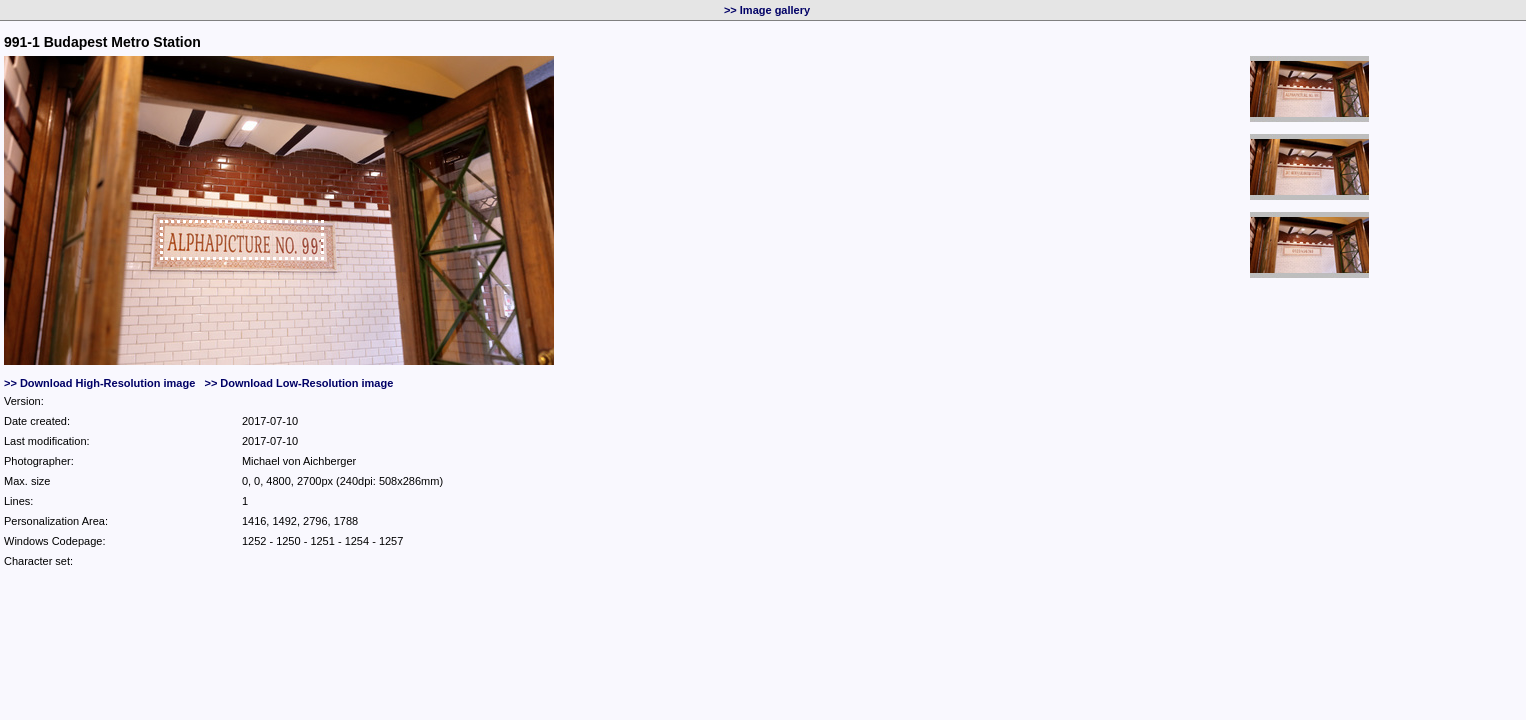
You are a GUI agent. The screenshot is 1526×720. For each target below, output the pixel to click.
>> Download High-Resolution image (99, 383)
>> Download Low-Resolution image (298, 383)
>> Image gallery (767, 10)
